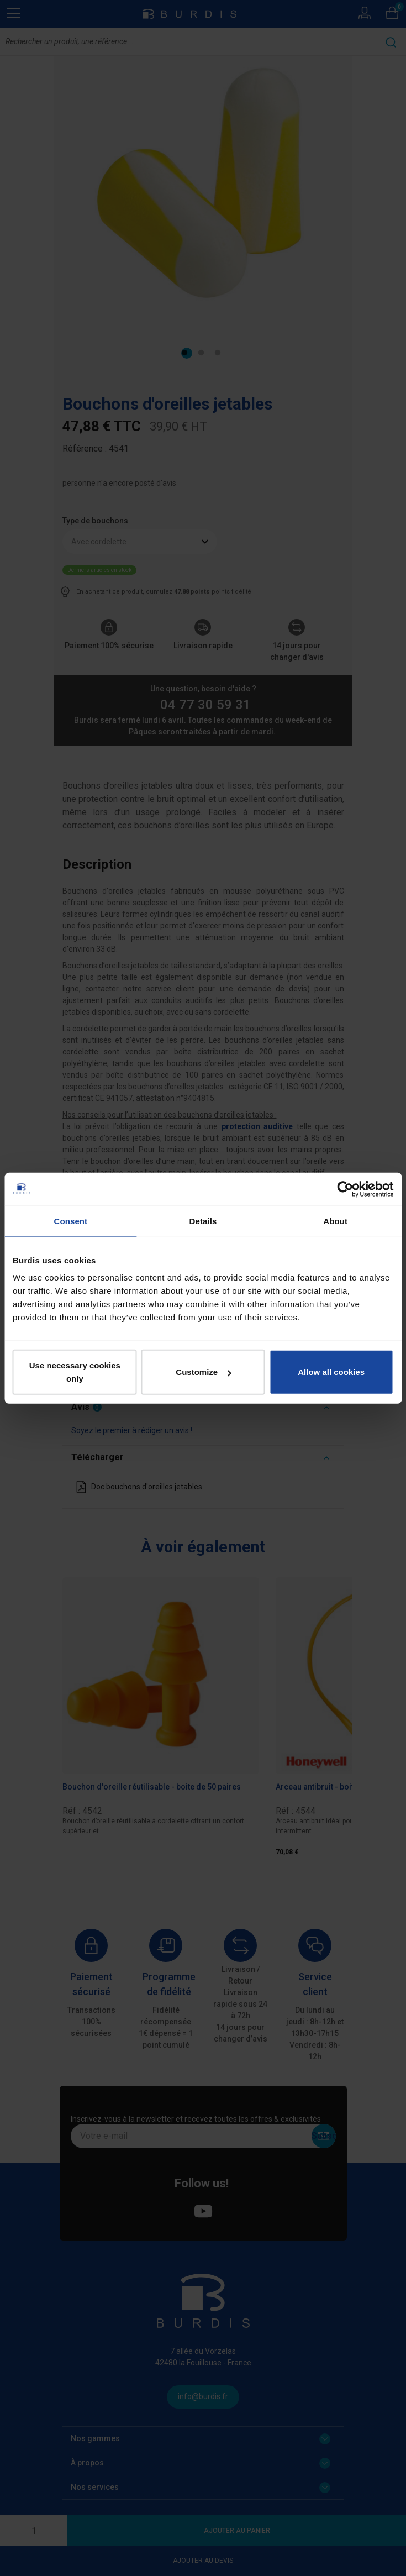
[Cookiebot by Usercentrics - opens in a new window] (345, 1189)
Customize (203, 1372)
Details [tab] (203, 1220)
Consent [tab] (70, 1220)
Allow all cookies (331, 1372)
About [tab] (335, 1220)
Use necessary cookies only (74, 1372)
